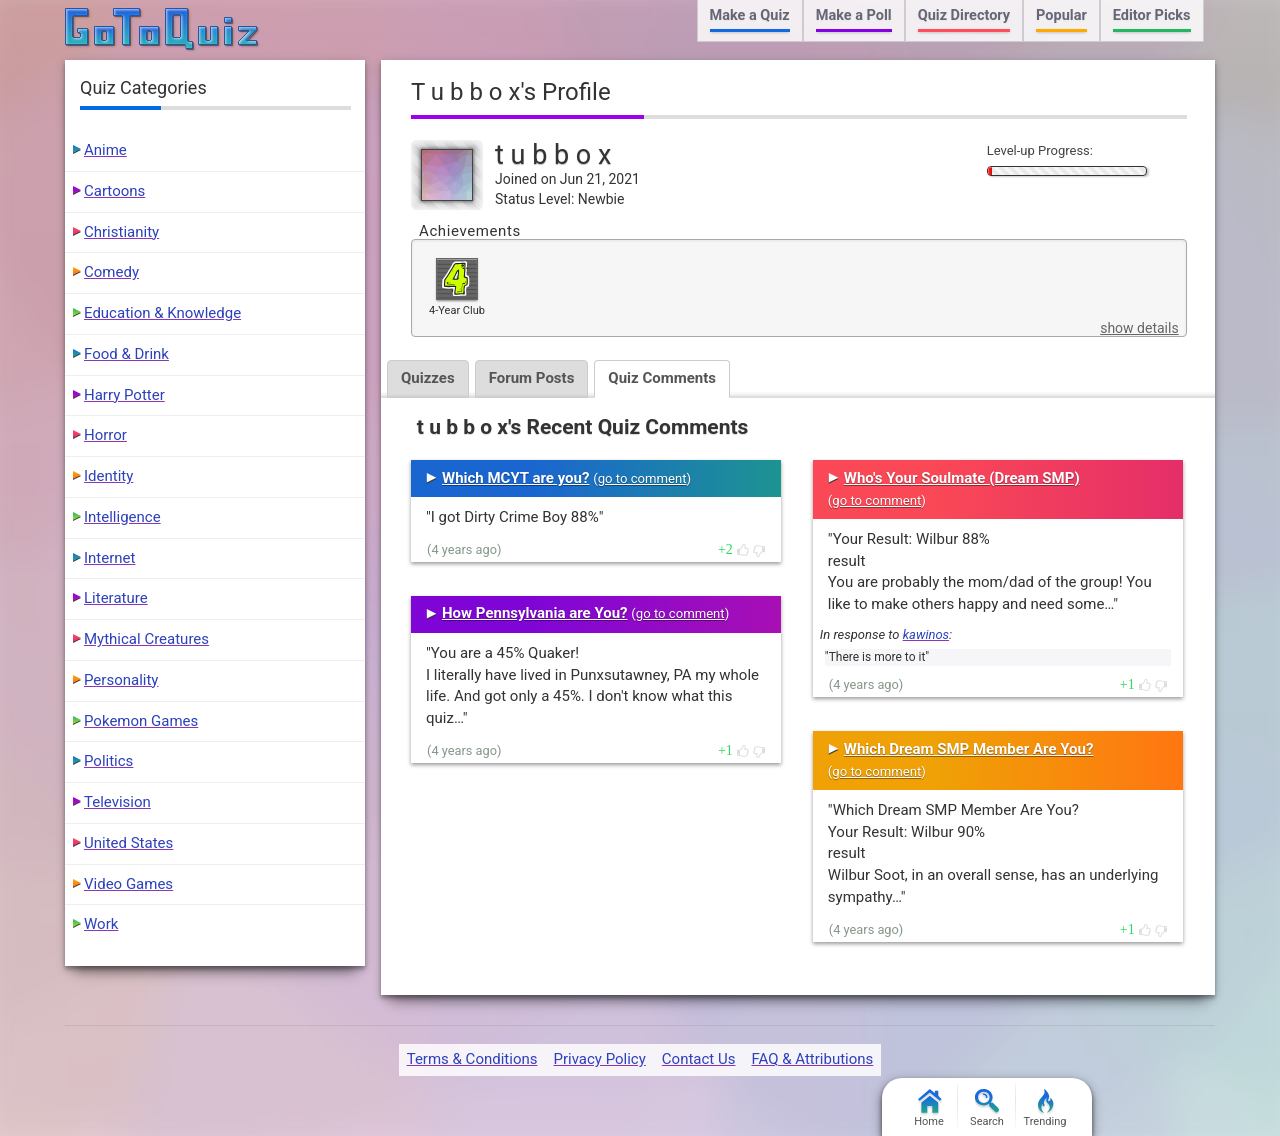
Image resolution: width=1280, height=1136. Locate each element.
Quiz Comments (662, 378)
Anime (105, 150)
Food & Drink (126, 354)
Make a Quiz (750, 15)
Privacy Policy (599, 1059)
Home (929, 1108)
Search (987, 1108)
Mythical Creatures (146, 639)
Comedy (111, 272)
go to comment (642, 478)
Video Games (128, 884)
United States (128, 843)
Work (101, 924)
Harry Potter (124, 395)
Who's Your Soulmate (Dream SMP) (962, 478)
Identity (108, 476)
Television (117, 802)
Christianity (121, 232)
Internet (109, 558)
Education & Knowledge (162, 313)
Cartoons (114, 191)
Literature (116, 598)
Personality (121, 680)
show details (1139, 328)
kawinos (926, 634)
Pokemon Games (141, 721)
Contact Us (699, 1059)
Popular (1061, 15)
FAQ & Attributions (812, 1059)
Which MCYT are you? (515, 478)
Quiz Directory (964, 15)
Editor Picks (1152, 15)
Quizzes (428, 378)
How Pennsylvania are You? (535, 613)
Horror (105, 435)
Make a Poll (854, 15)
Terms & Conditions (472, 1059)
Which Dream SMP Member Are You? (969, 749)
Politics (108, 761)
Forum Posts (532, 378)
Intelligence (122, 517)
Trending (1045, 1108)
